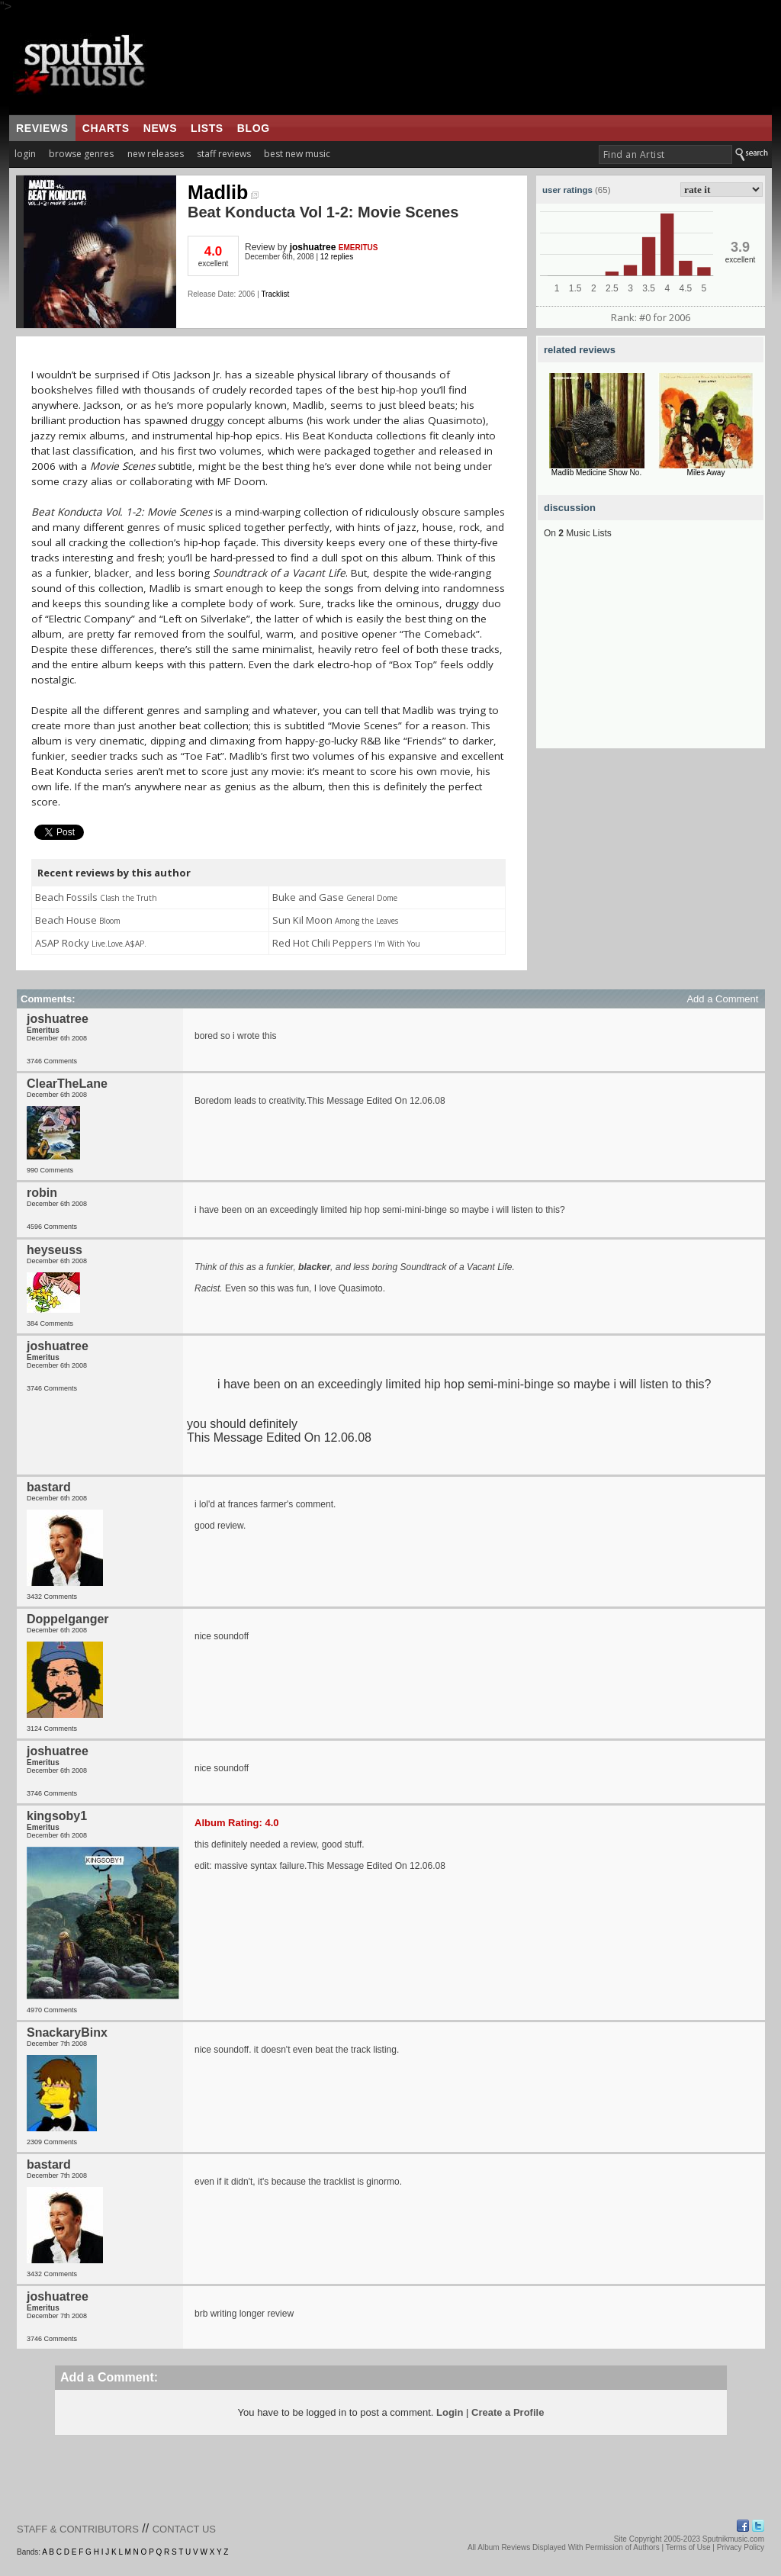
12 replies (336, 256)
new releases (155, 153)
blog (253, 128)
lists (207, 128)
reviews (42, 128)
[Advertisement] (650, 653)
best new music (297, 153)
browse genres (81, 153)
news (160, 128)
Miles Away (706, 472)
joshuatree (313, 247)
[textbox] (665, 154)
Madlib (223, 192)
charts (106, 128)
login (25, 153)
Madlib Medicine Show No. (596, 472)
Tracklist (275, 294)
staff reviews (224, 153)
